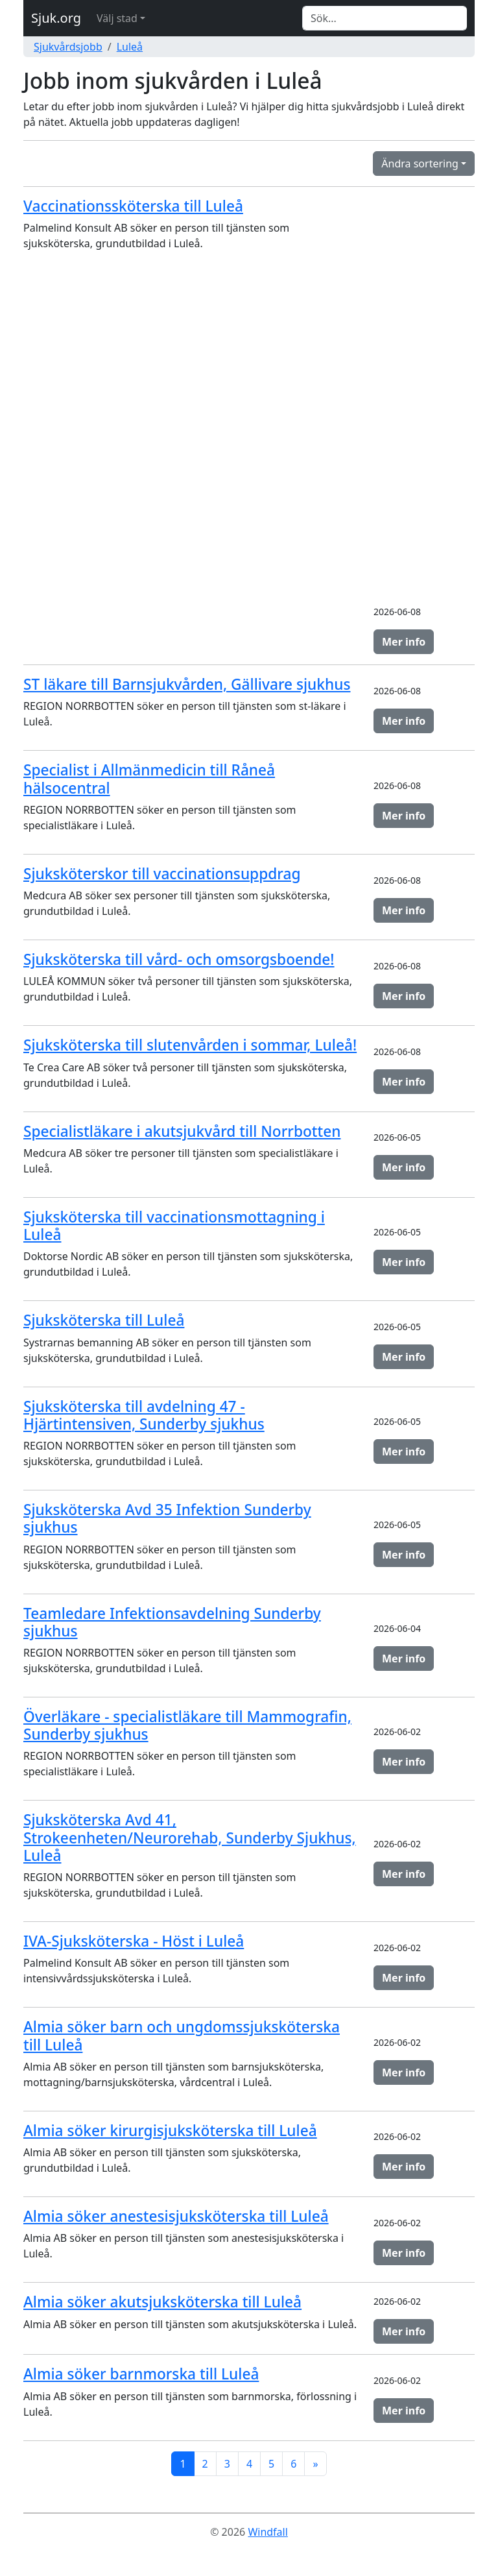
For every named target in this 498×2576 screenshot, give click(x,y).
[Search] (384, 18)
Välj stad (117, 18)
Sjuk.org (56, 18)
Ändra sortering (419, 163)
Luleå (130, 47)
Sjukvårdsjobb (68, 47)
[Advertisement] (424, 398)
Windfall (267, 2532)
